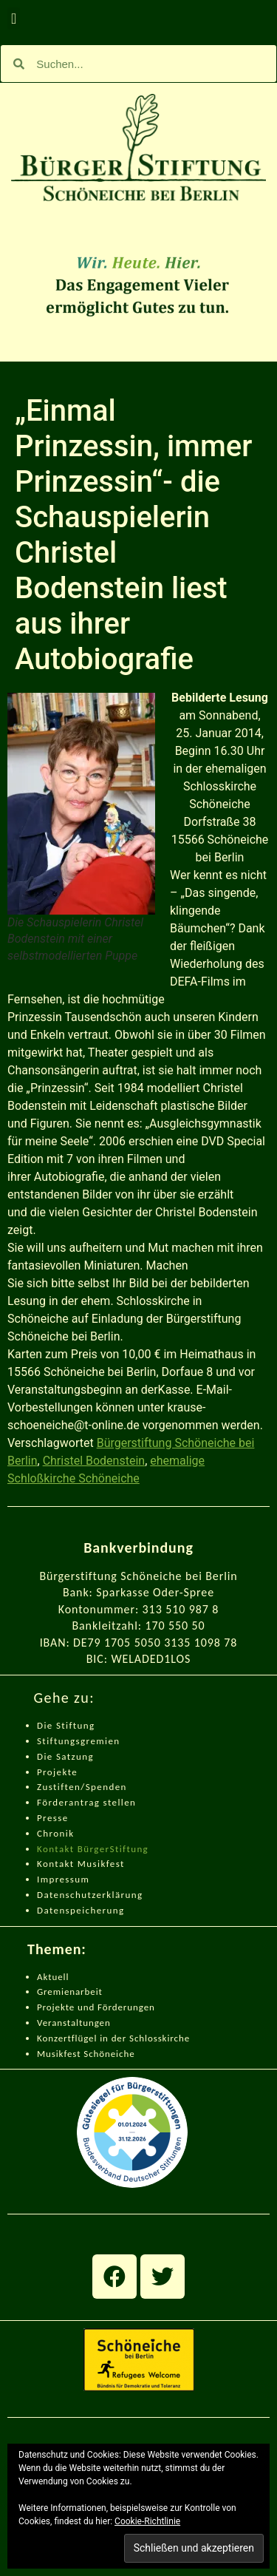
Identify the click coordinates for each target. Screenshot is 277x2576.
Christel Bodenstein (94, 1461)
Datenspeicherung (81, 1910)
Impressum (63, 1879)
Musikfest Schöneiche (86, 2053)
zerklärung (117, 1894)
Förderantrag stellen (86, 1802)
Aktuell (53, 1976)
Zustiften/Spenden (82, 1786)
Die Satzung (65, 1756)
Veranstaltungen (74, 2022)
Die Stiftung (66, 1725)
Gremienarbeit (70, 1991)
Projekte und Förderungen (96, 2007)
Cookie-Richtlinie (147, 2521)
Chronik (55, 1833)
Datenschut (64, 1894)
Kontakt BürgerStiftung (92, 1848)
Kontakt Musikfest (81, 1863)
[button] (13, 18)
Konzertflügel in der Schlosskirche (113, 2038)
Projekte (57, 1771)
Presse (53, 1817)
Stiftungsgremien (78, 1740)
